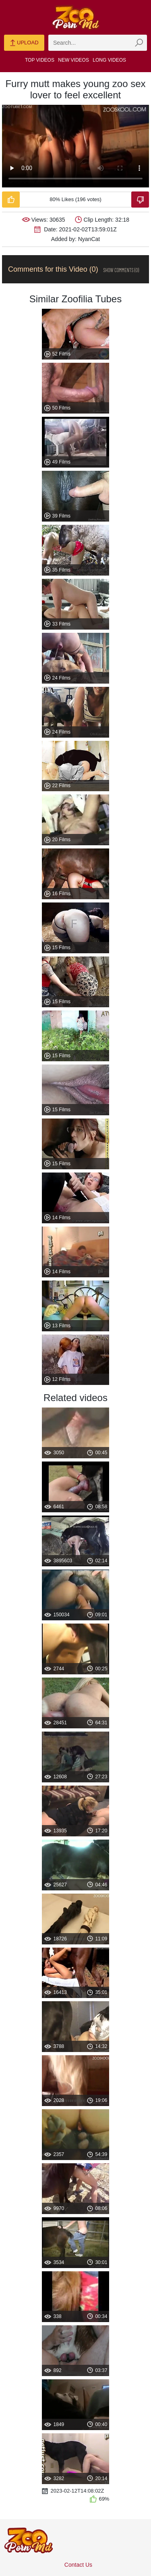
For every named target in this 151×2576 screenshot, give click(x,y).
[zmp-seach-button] (139, 43)
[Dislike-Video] (140, 199)
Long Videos (109, 60)
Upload (24, 43)
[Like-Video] (11, 199)
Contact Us (78, 2564)
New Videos (73, 60)
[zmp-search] (97, 43)
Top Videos (39, 60)
